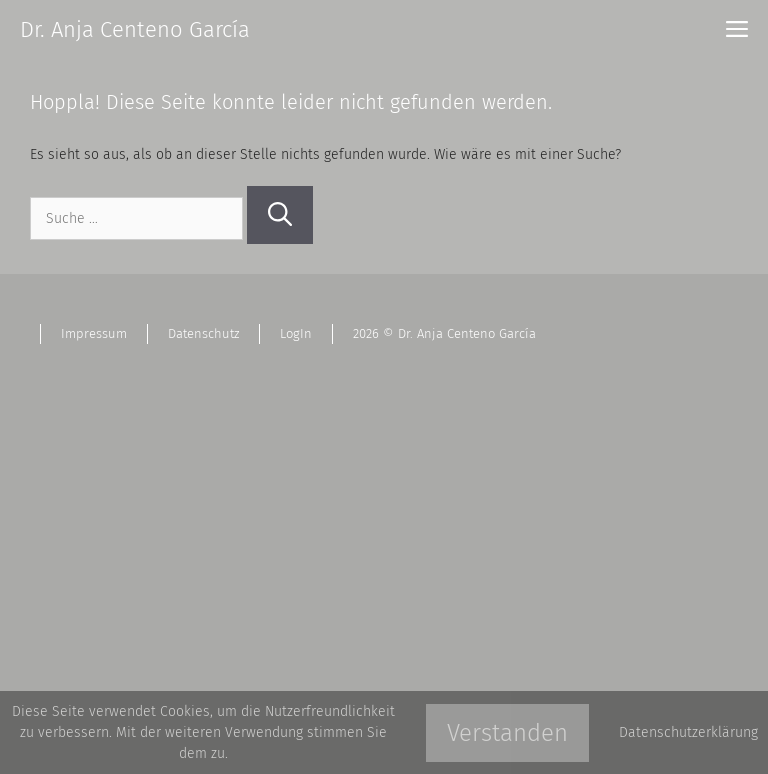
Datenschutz (203, 333)
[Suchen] (280, 215)
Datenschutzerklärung (688, 732)
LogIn (296, 333)
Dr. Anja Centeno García (135, 29)
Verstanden (507, 733)
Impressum (94, 333)
